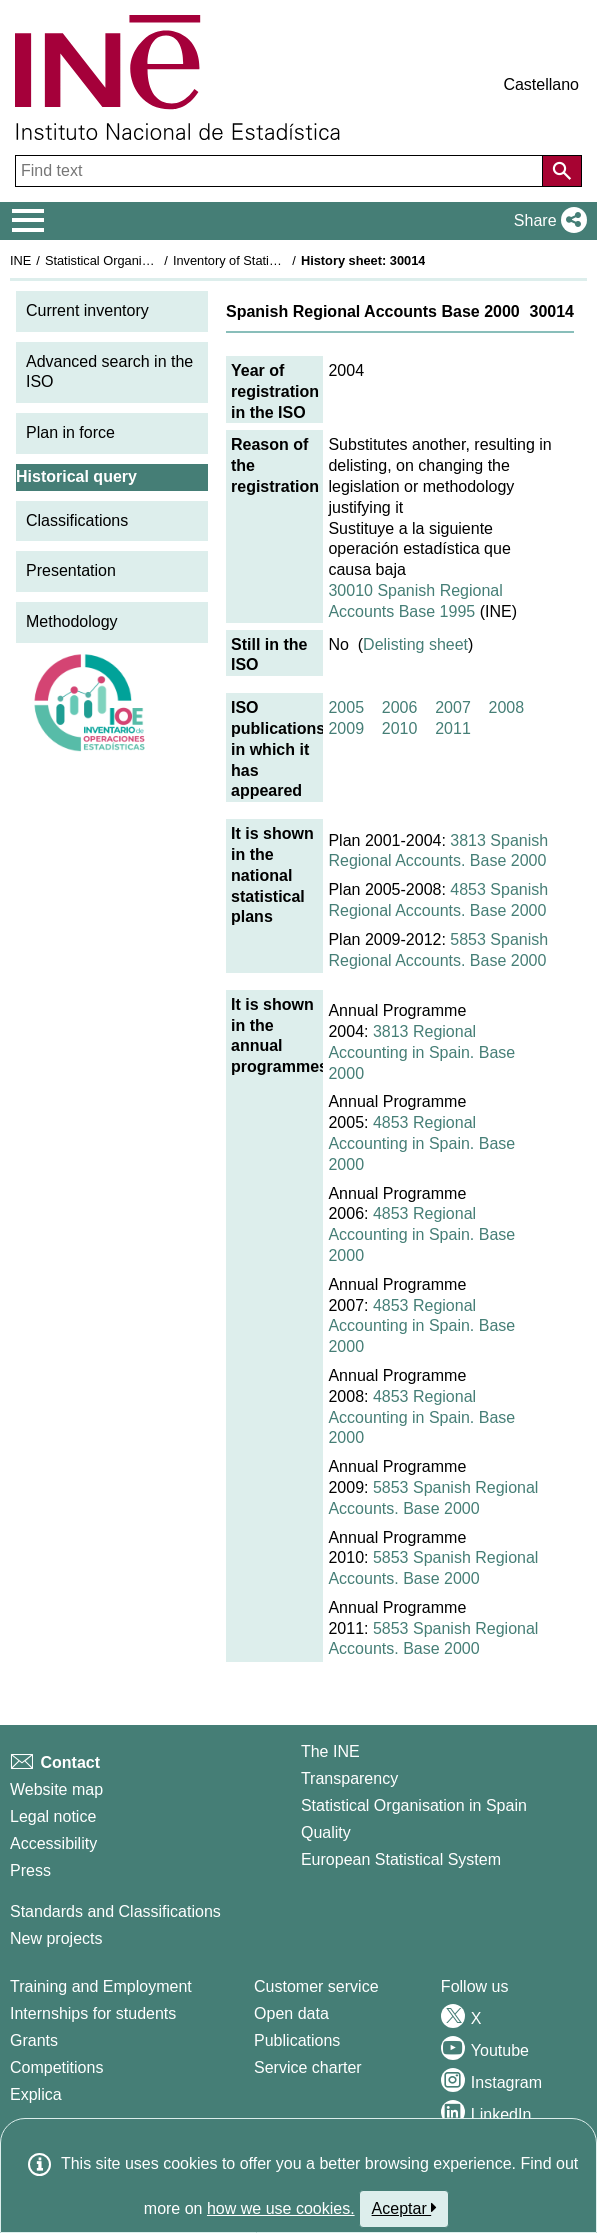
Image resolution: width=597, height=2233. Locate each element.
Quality (326, 1832)
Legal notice (53, 1816)
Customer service (316, 1986)
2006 (400, 707)
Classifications (77, 520)
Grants (34, 2040)
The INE (330, 1751)
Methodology (72, 621)
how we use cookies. (281, 2208)
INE (20, 260)
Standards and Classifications (115, 1911)
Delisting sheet (415, 644)
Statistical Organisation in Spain (135, 260)
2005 (346, 707)
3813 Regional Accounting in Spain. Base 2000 (421, 1052)
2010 (400, 728)
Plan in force (70, 432)
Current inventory (87, 310)
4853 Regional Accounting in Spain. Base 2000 (421, 1143)
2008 (507, 707)
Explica (36, 2094)
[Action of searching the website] (562, 171)
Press (30, 1870)
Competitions (56, 2067)
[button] (546, 221)
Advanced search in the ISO (109, 372)
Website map (56, 1789)
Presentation (71, 570)
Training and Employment (101, 1986)
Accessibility (53, 1843)
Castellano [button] (541, 84)
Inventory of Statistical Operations (268, 260)
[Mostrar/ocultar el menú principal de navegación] (28, 221)
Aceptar (404, 2208)
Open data (291, 2013)
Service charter (308, 2067)
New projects (56, 1938)
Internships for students (93, 2013)
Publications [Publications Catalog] (297, 2040)
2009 (346, 728)
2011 (453, 728)
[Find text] (281, 171)
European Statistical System (401, 1859)
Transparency (349, 1778)
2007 (453, 707)
